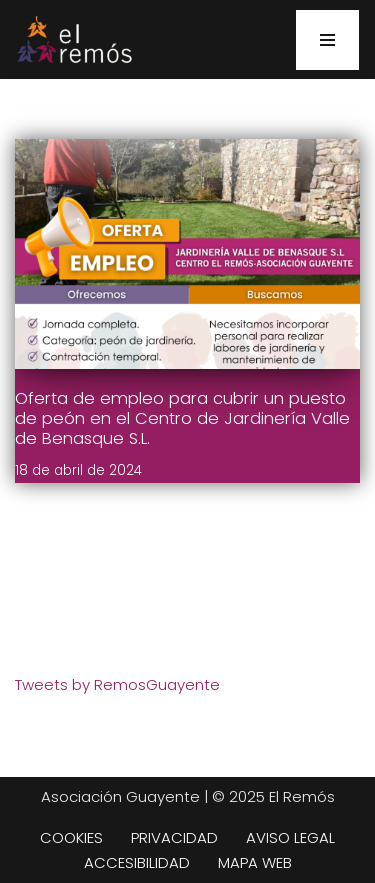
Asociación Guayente (120, 796)
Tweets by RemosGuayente (117, 684)
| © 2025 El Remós (267, 796)
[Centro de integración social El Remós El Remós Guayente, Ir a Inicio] (74, 39)
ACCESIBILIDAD (137, 862)
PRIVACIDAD (174, 837)
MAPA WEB (255, 862)
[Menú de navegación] (327, 40)
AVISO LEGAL (290, 837)
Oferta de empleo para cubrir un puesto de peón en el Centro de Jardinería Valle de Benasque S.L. (182, 418)
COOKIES (71, 837)
